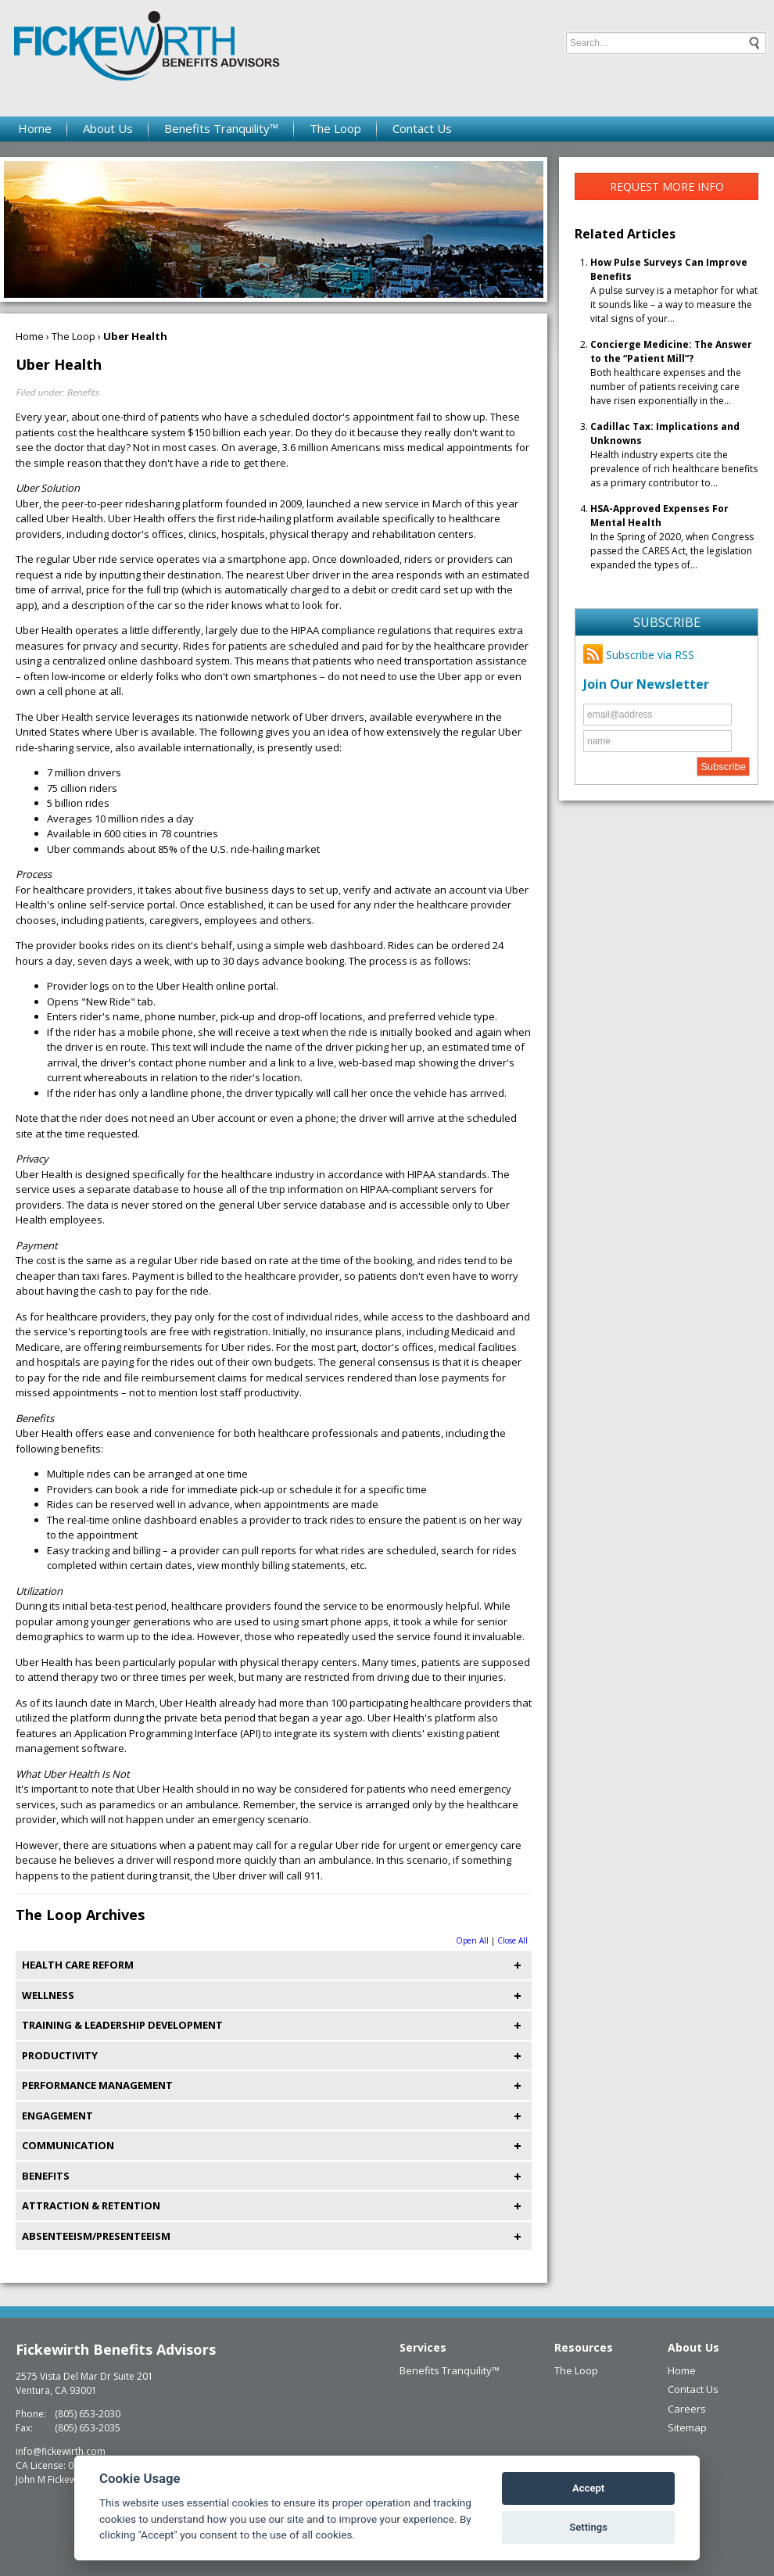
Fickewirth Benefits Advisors (116, 2349)
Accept (588, 2488)
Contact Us (422, 128)
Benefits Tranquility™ (221, 128)
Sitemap (687, 2427)
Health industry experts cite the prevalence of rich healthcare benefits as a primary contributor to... (674, 454)
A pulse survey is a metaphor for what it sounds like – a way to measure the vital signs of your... (674, 290)
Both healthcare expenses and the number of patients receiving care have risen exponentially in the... (671, 372)
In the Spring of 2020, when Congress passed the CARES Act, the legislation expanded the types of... (672, 536)
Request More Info (667, 186)
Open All (472, 1940)
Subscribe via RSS (638, 654)
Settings (588, 2527)
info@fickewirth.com (61, 2451)
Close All (512, 1940)
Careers (687, 2409)
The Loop (335, 128)
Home (35, 128)
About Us (108, 128)
